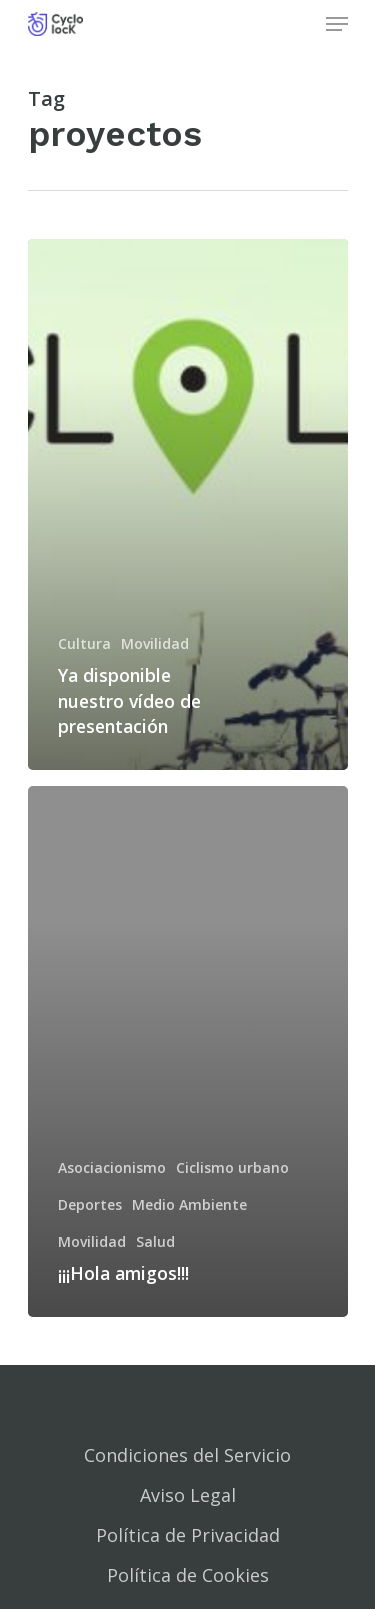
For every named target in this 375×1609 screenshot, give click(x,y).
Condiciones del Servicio (187, 1455)
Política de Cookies (188, 1575)
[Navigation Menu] (337, 24)
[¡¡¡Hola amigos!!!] (188, 1051)
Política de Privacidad (188, 1535)
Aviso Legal (188, 1495)
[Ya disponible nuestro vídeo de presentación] (188, 504)
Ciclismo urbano (232, 1167)
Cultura (84, 643)
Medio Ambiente (189, 1204)
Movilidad (155, 643)
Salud (155, 1241)
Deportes (90, 1204)
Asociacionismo (112, 1167)
